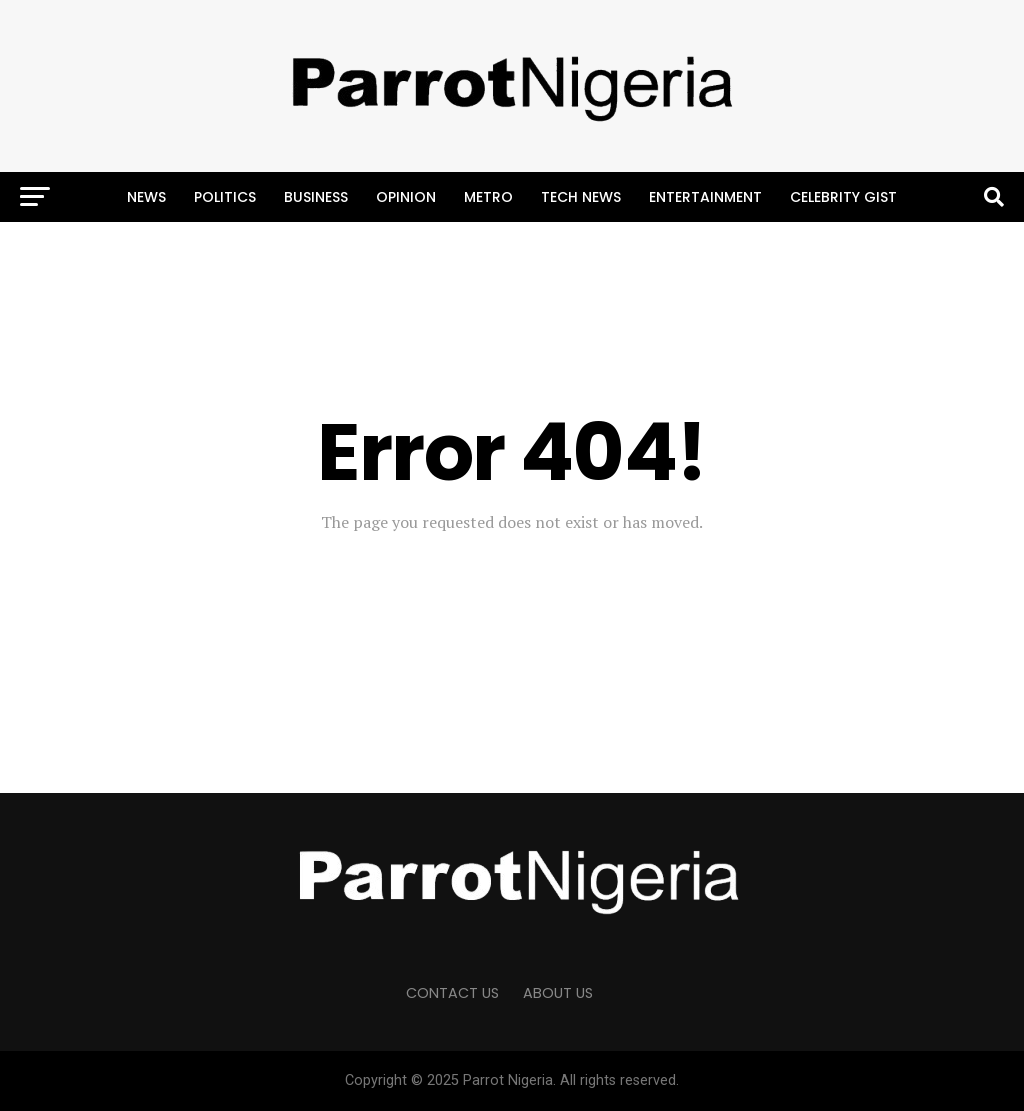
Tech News (581, 197)
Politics (225, 197)
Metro (488, 197)
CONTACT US (452, 993)
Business (316, 197)
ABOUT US (558, 993)
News (146, 197)
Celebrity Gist (843, 197)
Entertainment (705, 197)
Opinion (406, 197)
